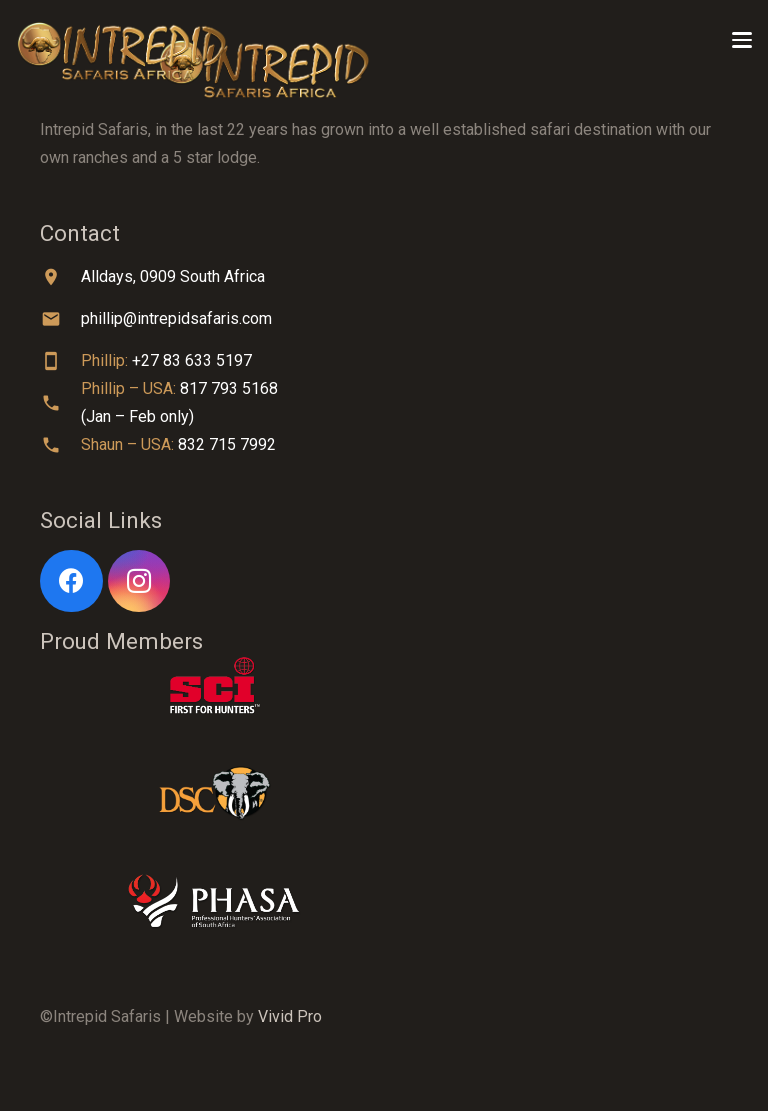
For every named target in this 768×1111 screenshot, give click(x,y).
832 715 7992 (227, 444)
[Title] (122, 40)
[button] (742, 40)
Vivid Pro (290, 1016)
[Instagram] (139, 581)
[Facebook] (71, 581)
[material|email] (60, 319)
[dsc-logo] (384, 793)
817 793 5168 (229, 388)
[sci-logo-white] (384, 685)
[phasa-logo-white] (384, 901)
